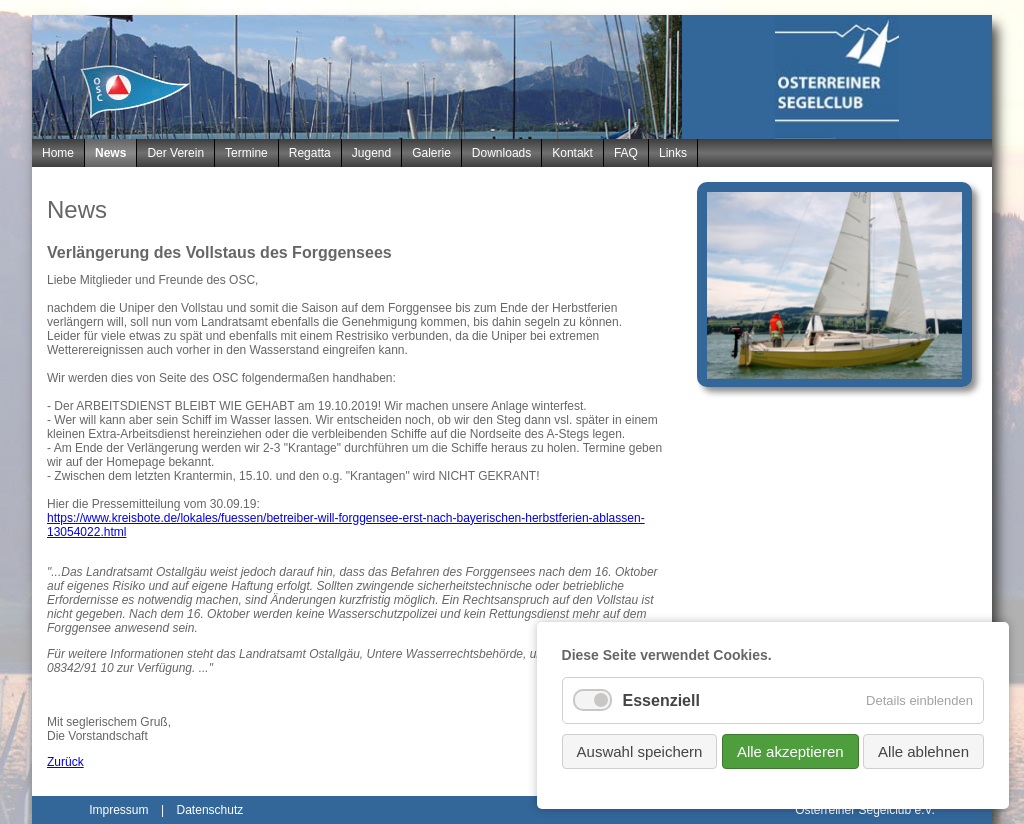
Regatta (310, 153)
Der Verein (175, 153)
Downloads (501, 153)
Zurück (65, 762)
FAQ (626, 153)
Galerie (431, 153)
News (110, 153)
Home (58, 153)
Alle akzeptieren (790, 751)
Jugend (371, 153)
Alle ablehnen (923, 751)
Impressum (118, 810)
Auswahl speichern (640, 751)
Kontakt (572, 153)
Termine (246, 153)
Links (673, 153)
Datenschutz (210, 810)
